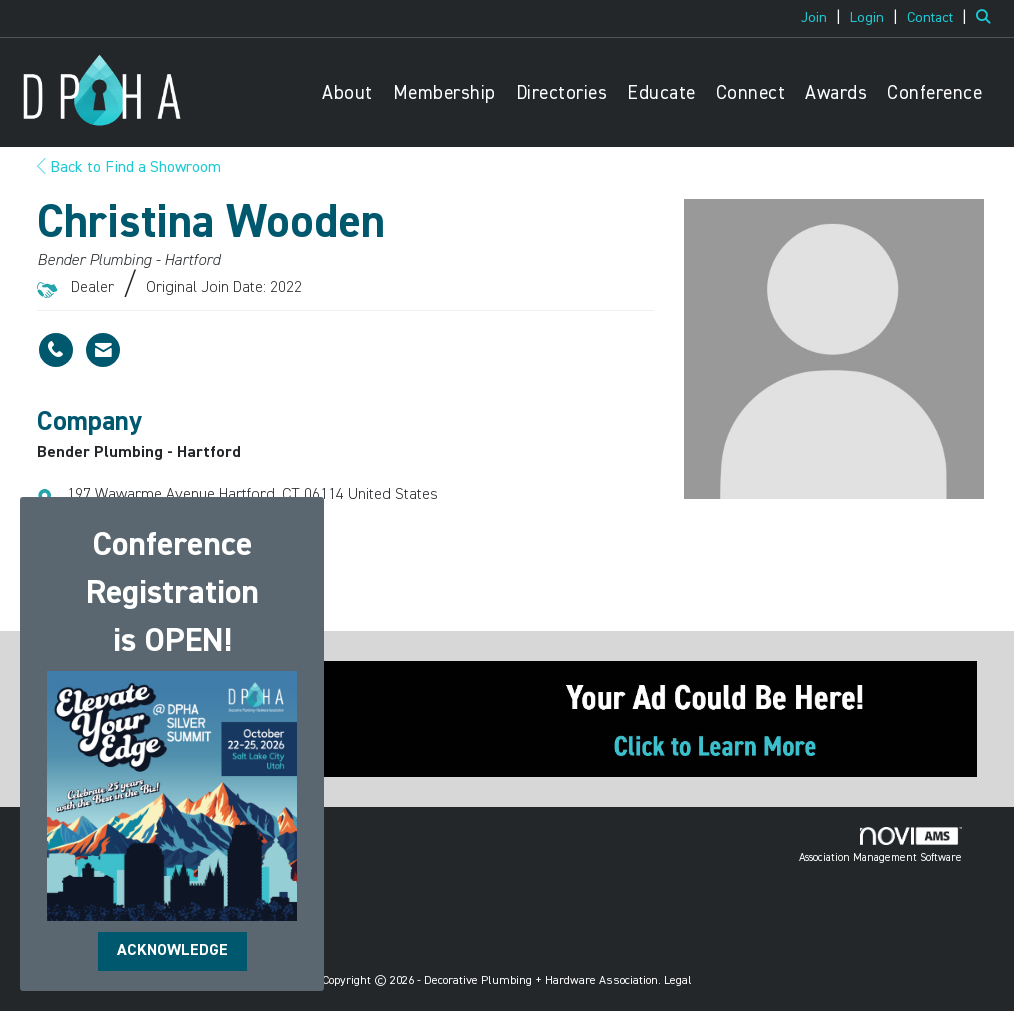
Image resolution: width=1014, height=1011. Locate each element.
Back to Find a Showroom (129, 168)
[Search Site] (987, 18)
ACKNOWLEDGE (172, 951)
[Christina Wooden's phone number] (56, 350)
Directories (562, 93)
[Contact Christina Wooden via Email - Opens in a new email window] (103, 350)
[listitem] (823, 18)
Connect (751, 93)
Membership (444, 93)
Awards (836, 93)
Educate (661, 93)
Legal (678, 981)
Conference (934, 93)
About (347, 93)
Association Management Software (880, 845)
